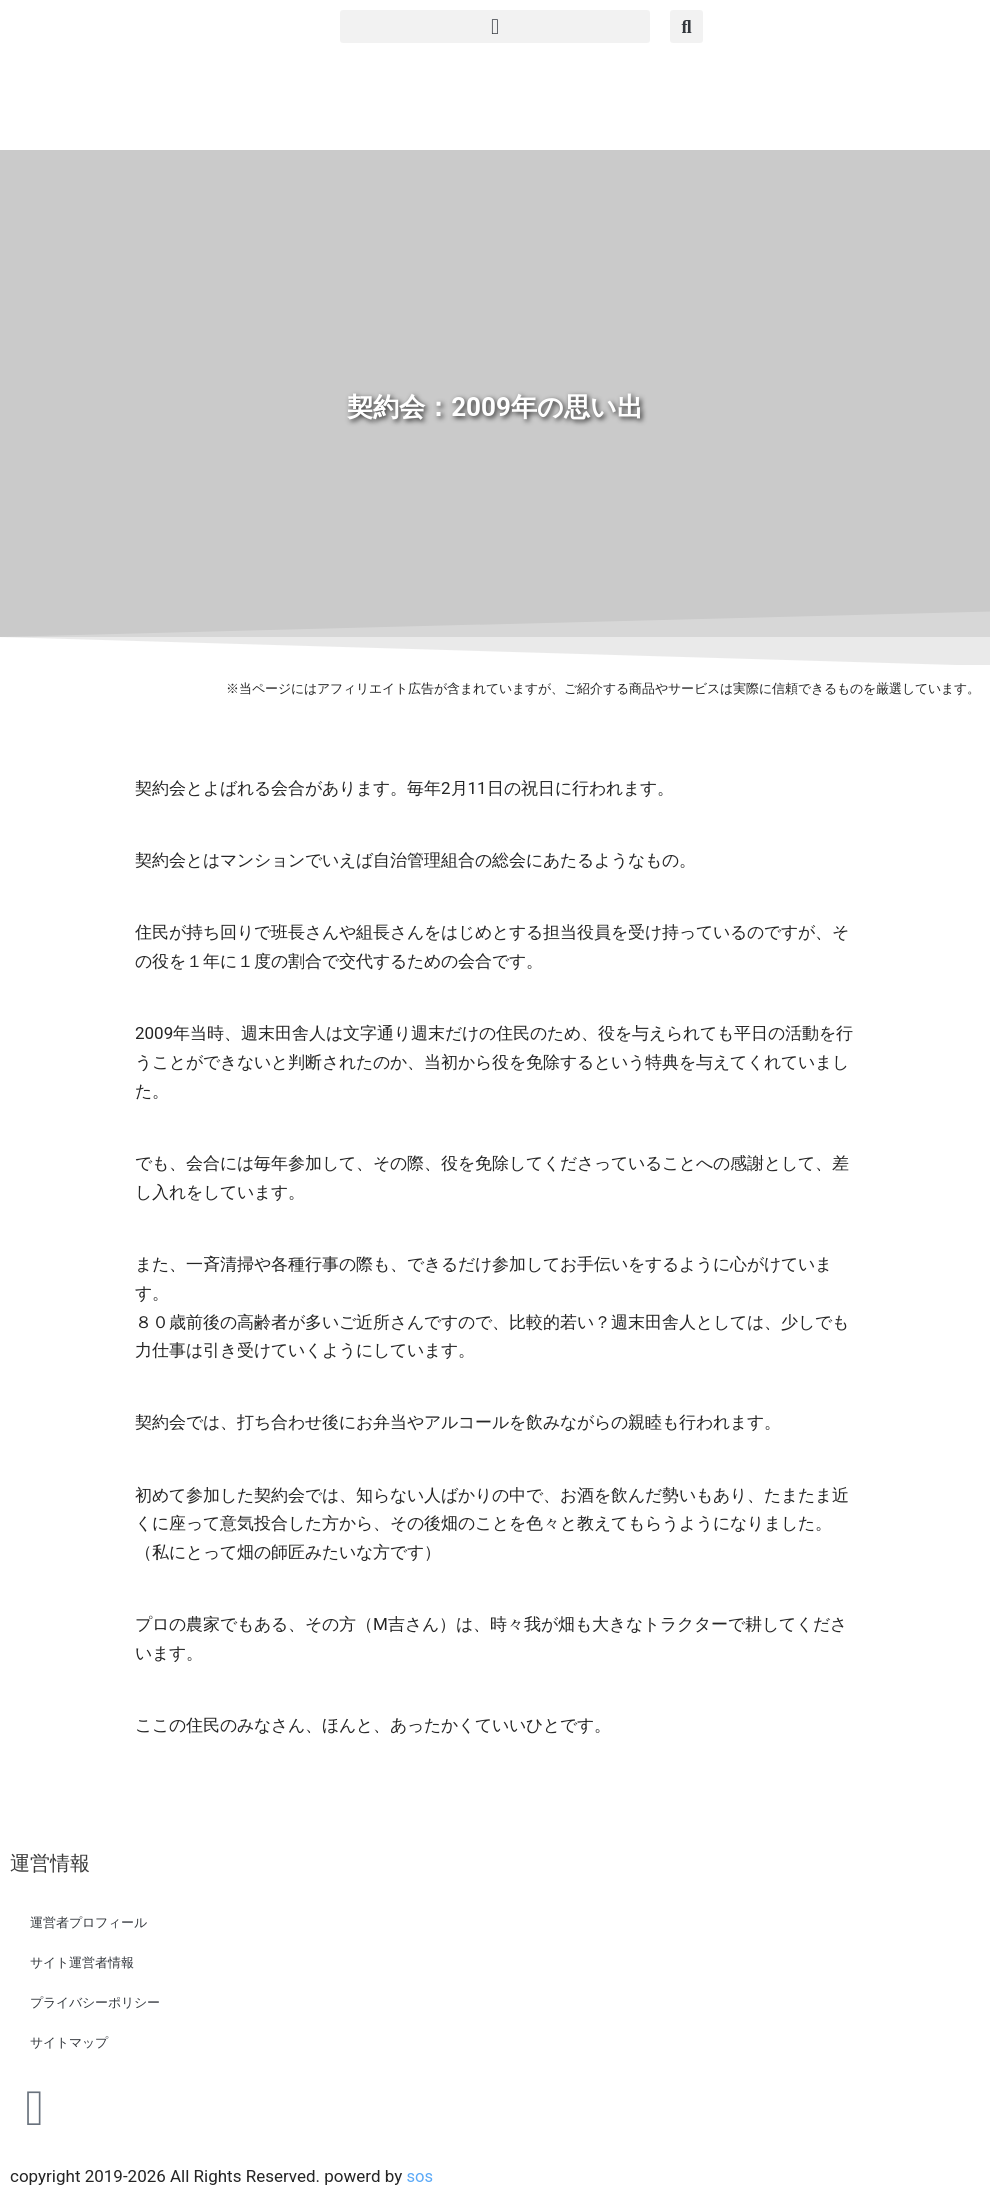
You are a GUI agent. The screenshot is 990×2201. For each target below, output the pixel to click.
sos (419, 2176)
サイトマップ (69, 2042)
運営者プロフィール (88, 1922)
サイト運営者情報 (82, 1962)
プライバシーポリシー (95, 2002)
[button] (495, 26)
